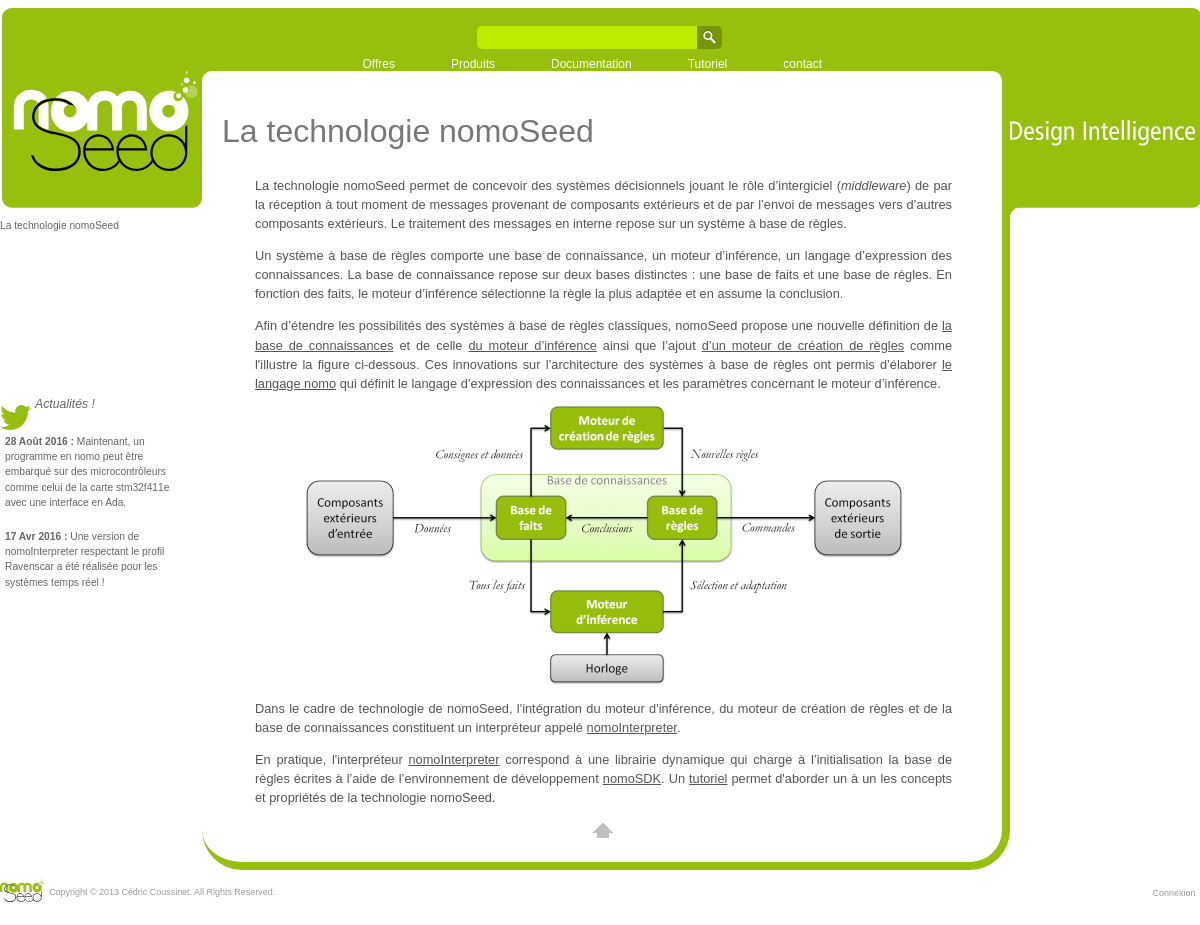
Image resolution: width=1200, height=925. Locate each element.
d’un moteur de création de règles (803, 345)
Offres (379, 64)
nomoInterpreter (632, 727)
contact (802, 64)
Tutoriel (708, 64)
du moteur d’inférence (532, 345)
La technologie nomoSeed (59, 225)
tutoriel (708, 778)
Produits (473, 64)
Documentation (591, 64)
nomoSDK (632, 778)
